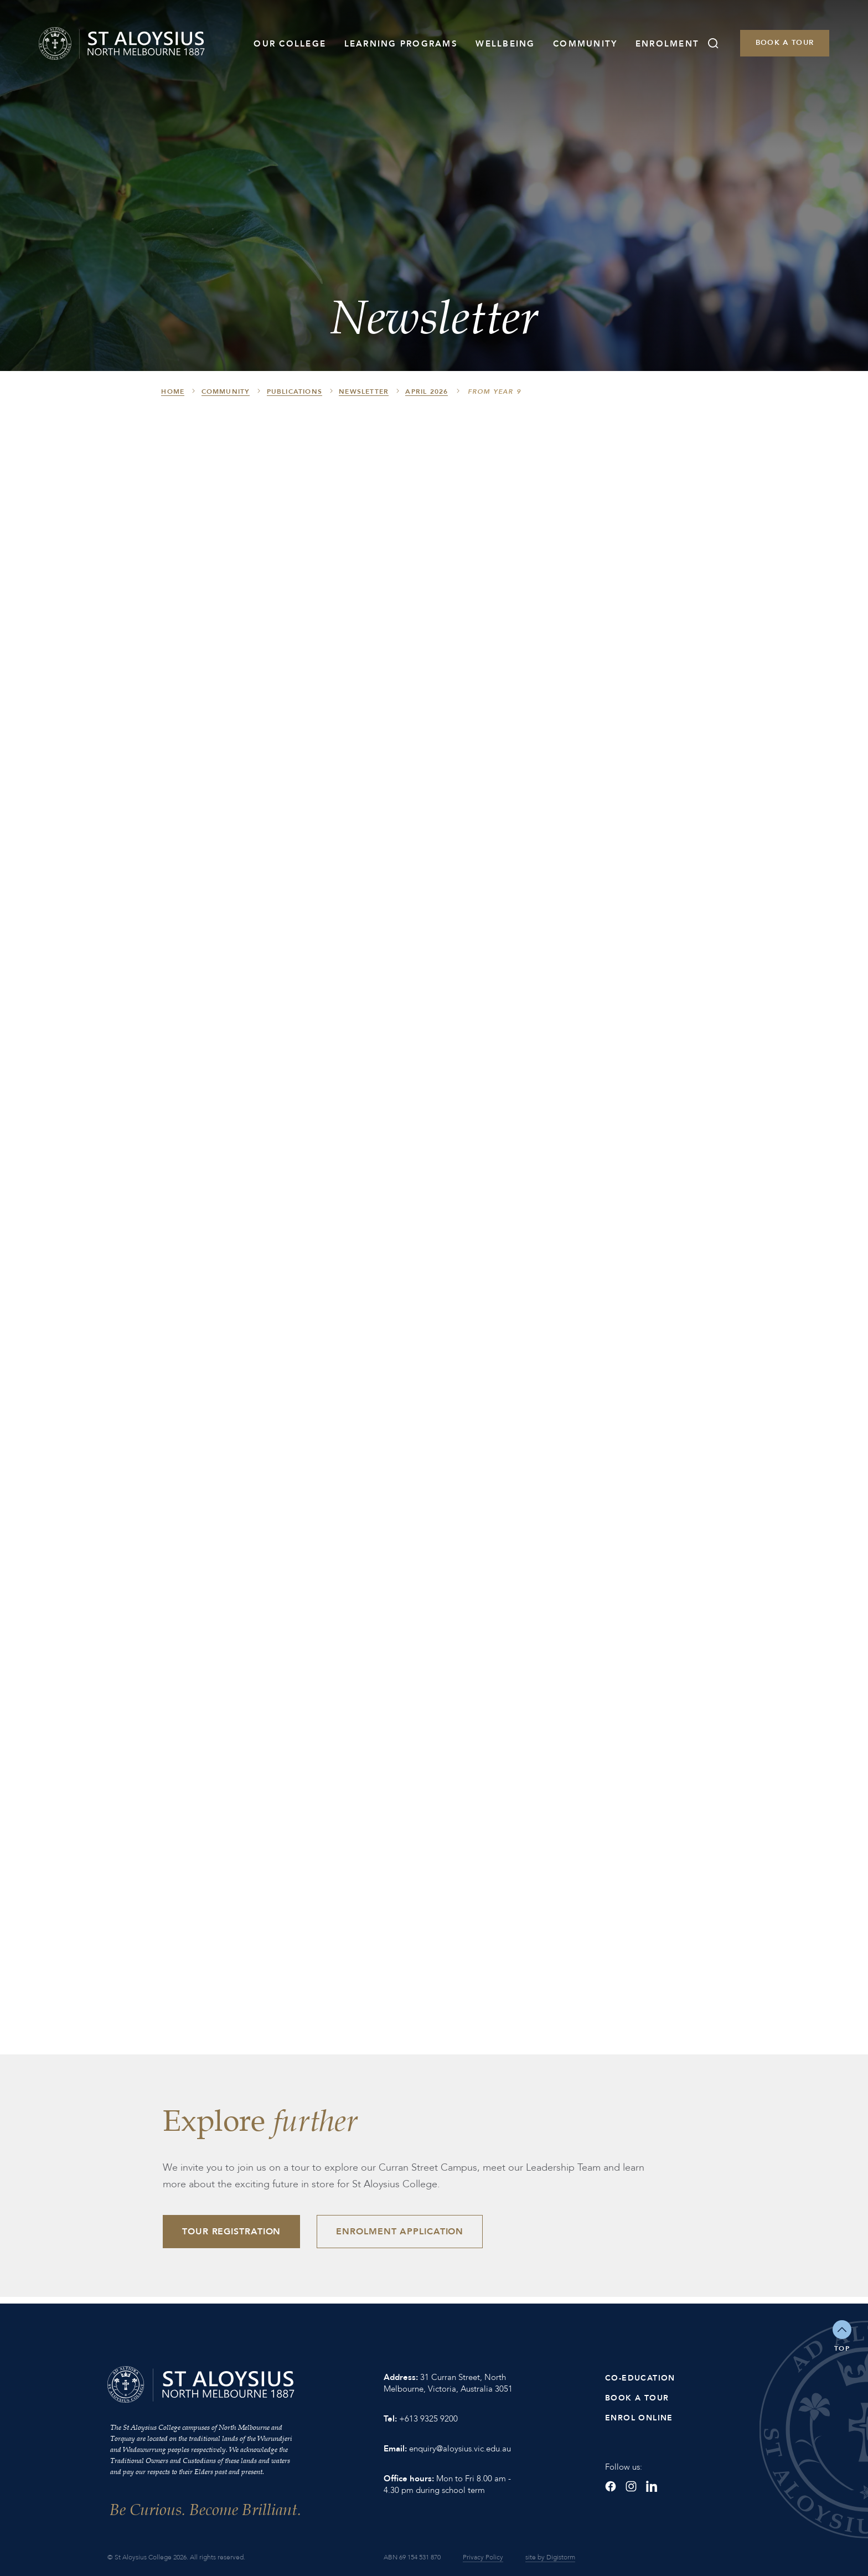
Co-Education (640, 2378)
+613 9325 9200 (428, 2418)
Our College (290, 43)
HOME (172, 391)
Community (585, 43)
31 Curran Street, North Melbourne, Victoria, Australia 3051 (448, 2383)
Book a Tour (785, 43)
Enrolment (667, 43)
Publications (294, 391)
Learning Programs (401, 43)
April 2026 (426, 391)
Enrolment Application (399, 2231)
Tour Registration (231, 2231)
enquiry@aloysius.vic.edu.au (460, 2448)
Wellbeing (505, 43)
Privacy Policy (483, 2557)
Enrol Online (639, 2418)
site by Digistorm (550, 2557)
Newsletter (364, 391)
